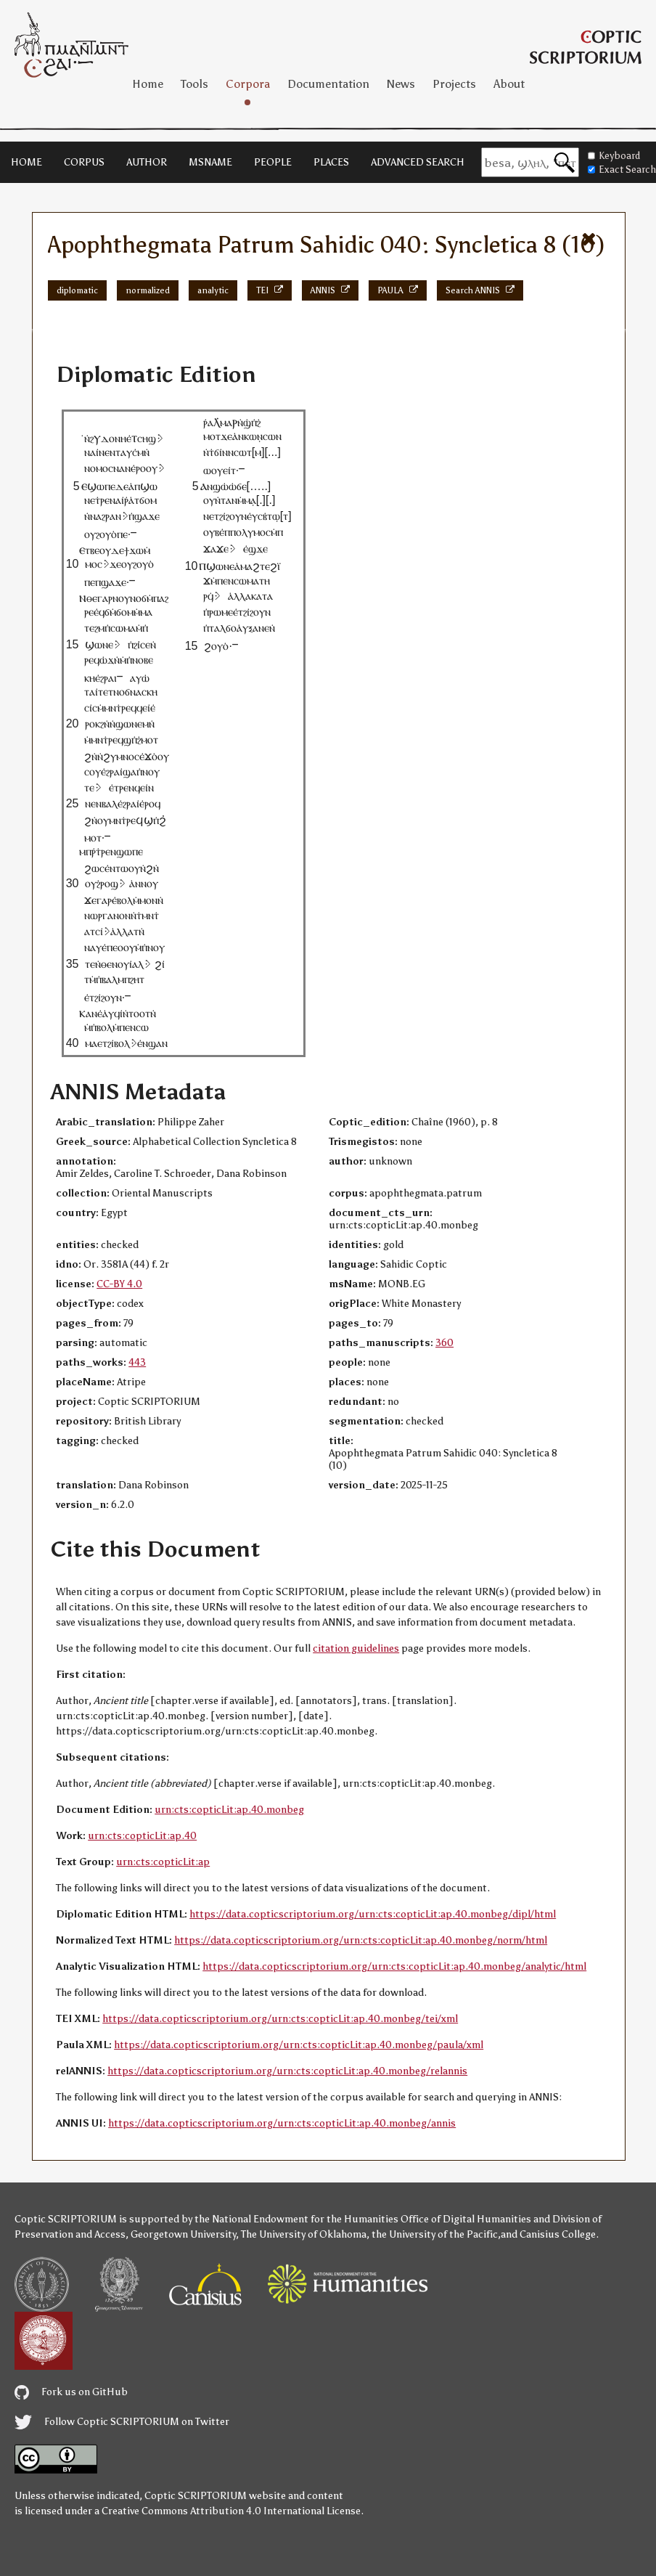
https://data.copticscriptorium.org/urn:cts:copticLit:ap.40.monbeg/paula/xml (298, 2045)
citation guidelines (356, 1648)
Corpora (248, 84)
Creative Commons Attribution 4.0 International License (231, 2511)
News (401, 84)
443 (137, 1362)
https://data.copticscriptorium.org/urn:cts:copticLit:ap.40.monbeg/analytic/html (394, 1966)
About (509, 84)
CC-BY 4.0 (119, 1284)
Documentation (328, 84)
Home (147, 84)
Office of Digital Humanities (466, 2219)
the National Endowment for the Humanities (296, 2219)
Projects (454, 84)
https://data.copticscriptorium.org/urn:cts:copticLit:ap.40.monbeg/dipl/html (372, 1914)
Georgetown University (183, 2234)
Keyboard (614, 156)
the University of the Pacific (435, 2234)
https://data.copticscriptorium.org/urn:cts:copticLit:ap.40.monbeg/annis (282, 2123)
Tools (194, 84)
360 (444, 1343)
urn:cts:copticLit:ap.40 (142, 1836)
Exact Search (622, 169)
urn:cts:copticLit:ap (163, 1862)
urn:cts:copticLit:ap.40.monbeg (229, 1809)
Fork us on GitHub (71, 2392)
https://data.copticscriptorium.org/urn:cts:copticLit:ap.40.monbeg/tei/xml (280, 2019)
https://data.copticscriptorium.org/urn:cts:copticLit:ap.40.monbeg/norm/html (360, 1940)
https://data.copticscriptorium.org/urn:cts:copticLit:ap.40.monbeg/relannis (287, 2071)
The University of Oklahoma (303, 2234)
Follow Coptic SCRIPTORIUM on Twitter (122, 2422)
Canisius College (558, 2234)
